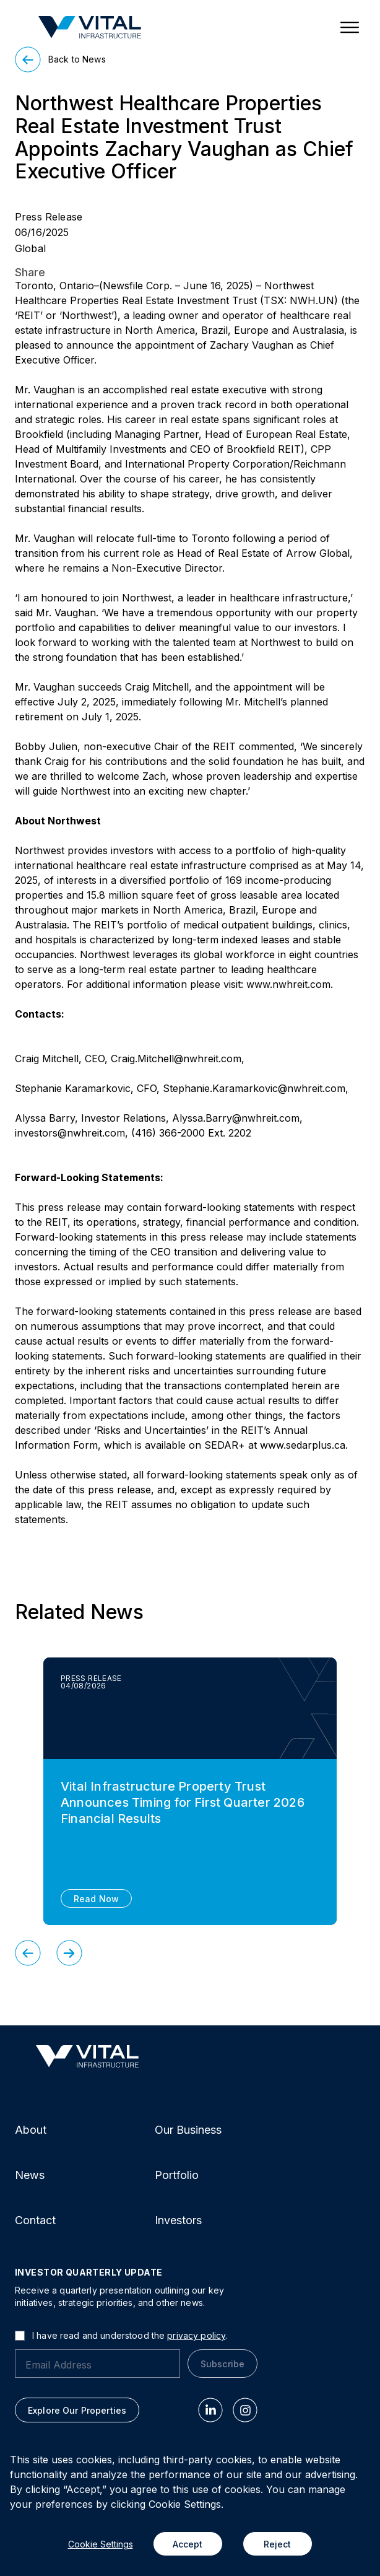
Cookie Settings (100, 2544)
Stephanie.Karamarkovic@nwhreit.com (254, 1088)
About (30, 2130)
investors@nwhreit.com (70, 1133)
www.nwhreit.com (288, 984)
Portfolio (177, 2175)
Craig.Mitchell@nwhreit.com (176, 1058)
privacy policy (196, 2335)
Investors (178, 2220)
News (30, 2175)
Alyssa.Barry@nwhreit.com (236, 1118)
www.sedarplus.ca (302, 1445)
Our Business (188, 2130)
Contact (35, 2220)
